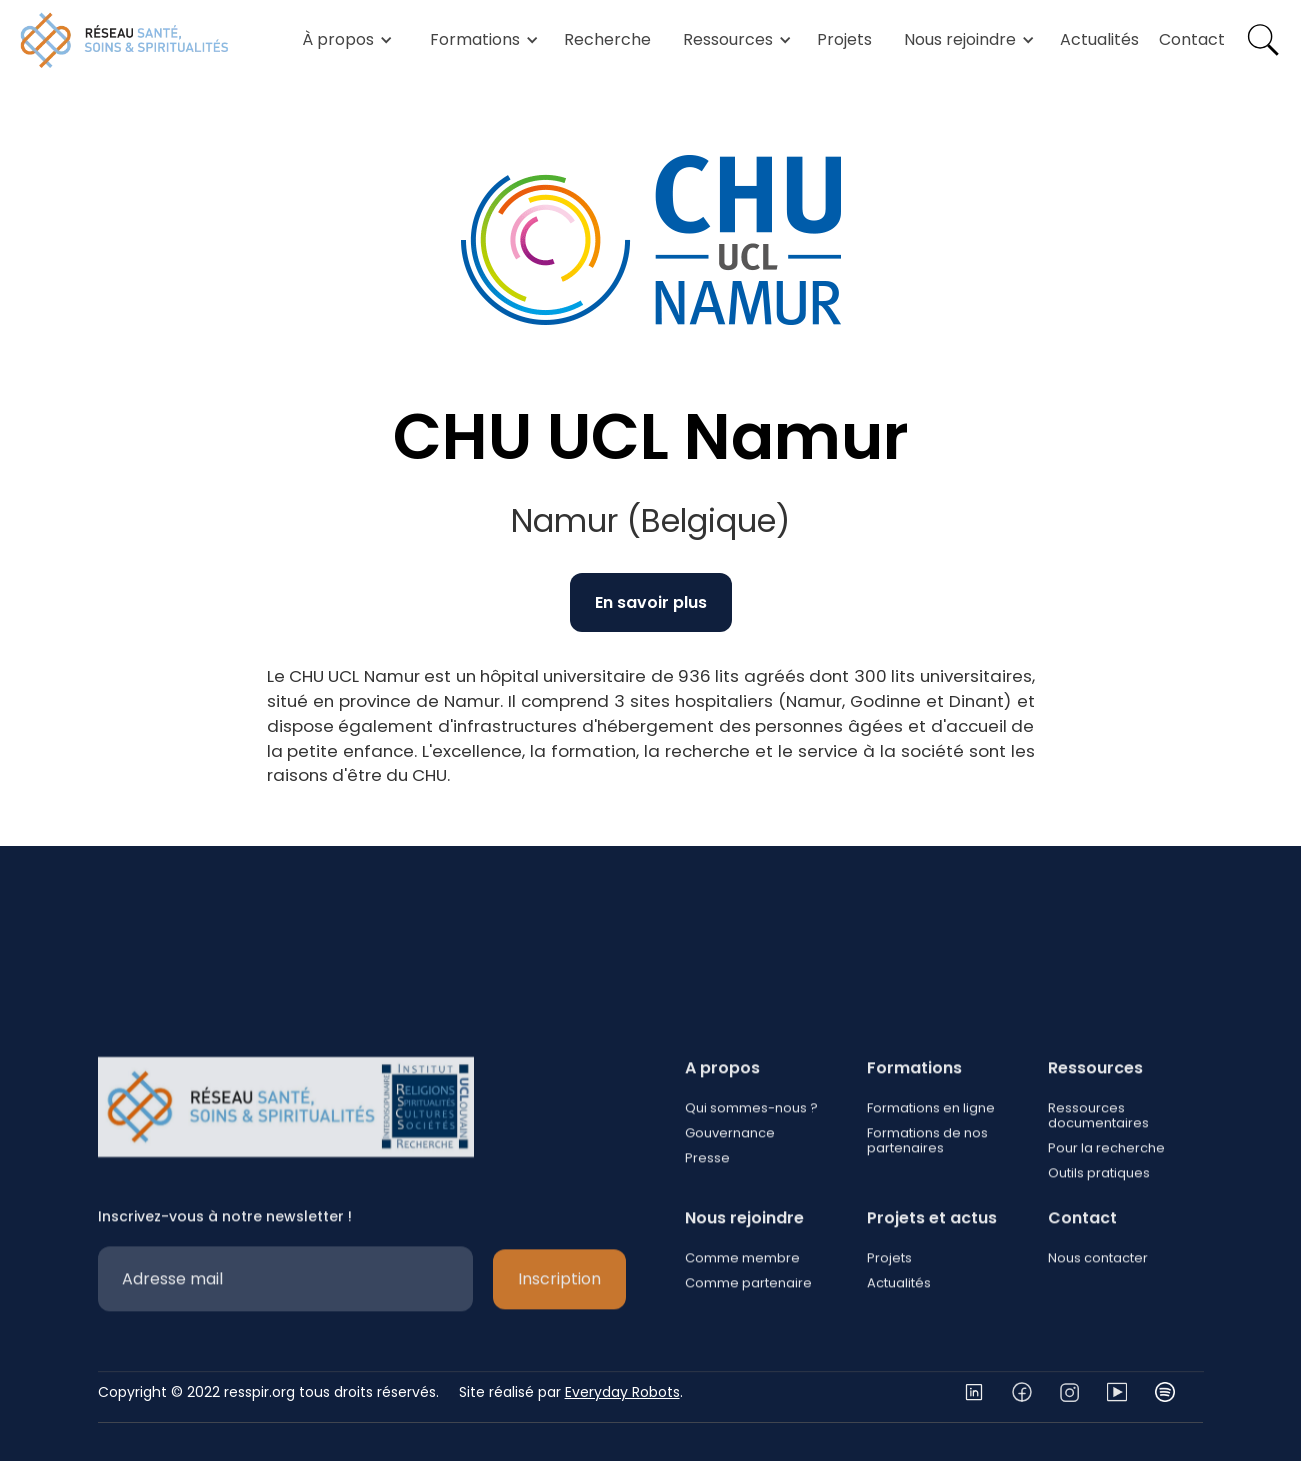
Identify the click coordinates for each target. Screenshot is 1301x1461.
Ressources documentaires (1098, 1176)
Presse (707, 1218)
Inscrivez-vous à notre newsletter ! (225, 1277)
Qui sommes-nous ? (751, 1168)
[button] (344, 40)
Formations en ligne (930, 1168)
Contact (1192, 39)
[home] (125, 40)
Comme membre (742, 1318)
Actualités (1099, 39)
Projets (844, 39)
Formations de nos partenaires (926, 1201)
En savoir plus (651, 602)
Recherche (607, 39)
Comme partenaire (748, 1343)
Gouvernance (730, 1193)
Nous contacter (1098, 1318)
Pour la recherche (1106, 1208)
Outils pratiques (1099, 1233)
